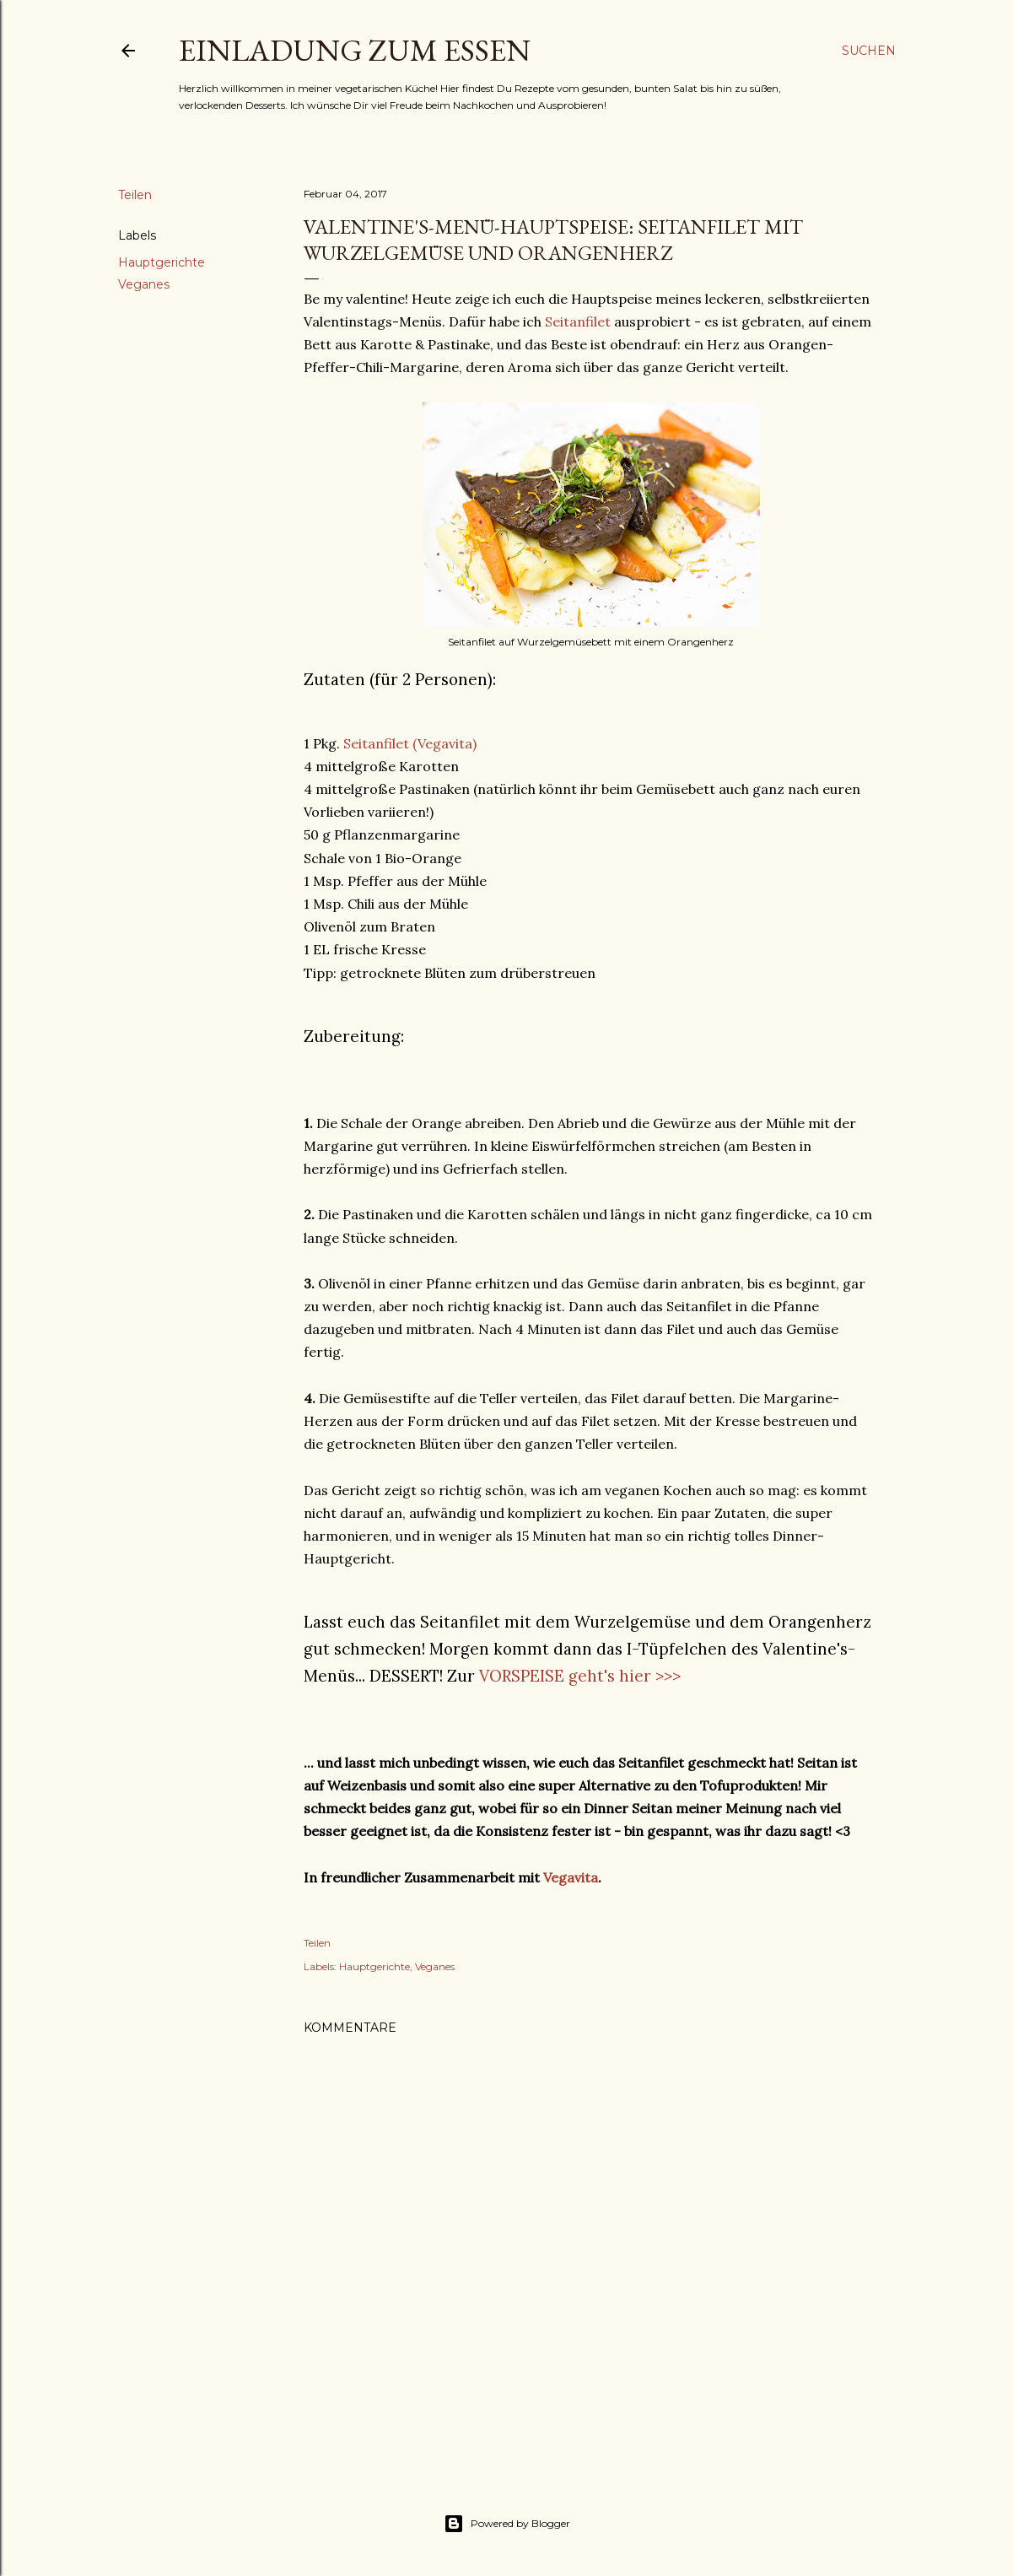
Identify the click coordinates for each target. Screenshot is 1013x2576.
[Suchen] (869, 50)
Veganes (144, 284)
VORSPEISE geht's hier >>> (580, 1676)
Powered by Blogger (507, 2524)
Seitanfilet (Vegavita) (410, 743)
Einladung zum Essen (355, 50)
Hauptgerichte (161, 262)
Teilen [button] (135, 195)
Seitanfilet (578, 321)
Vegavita (570, 1877)
